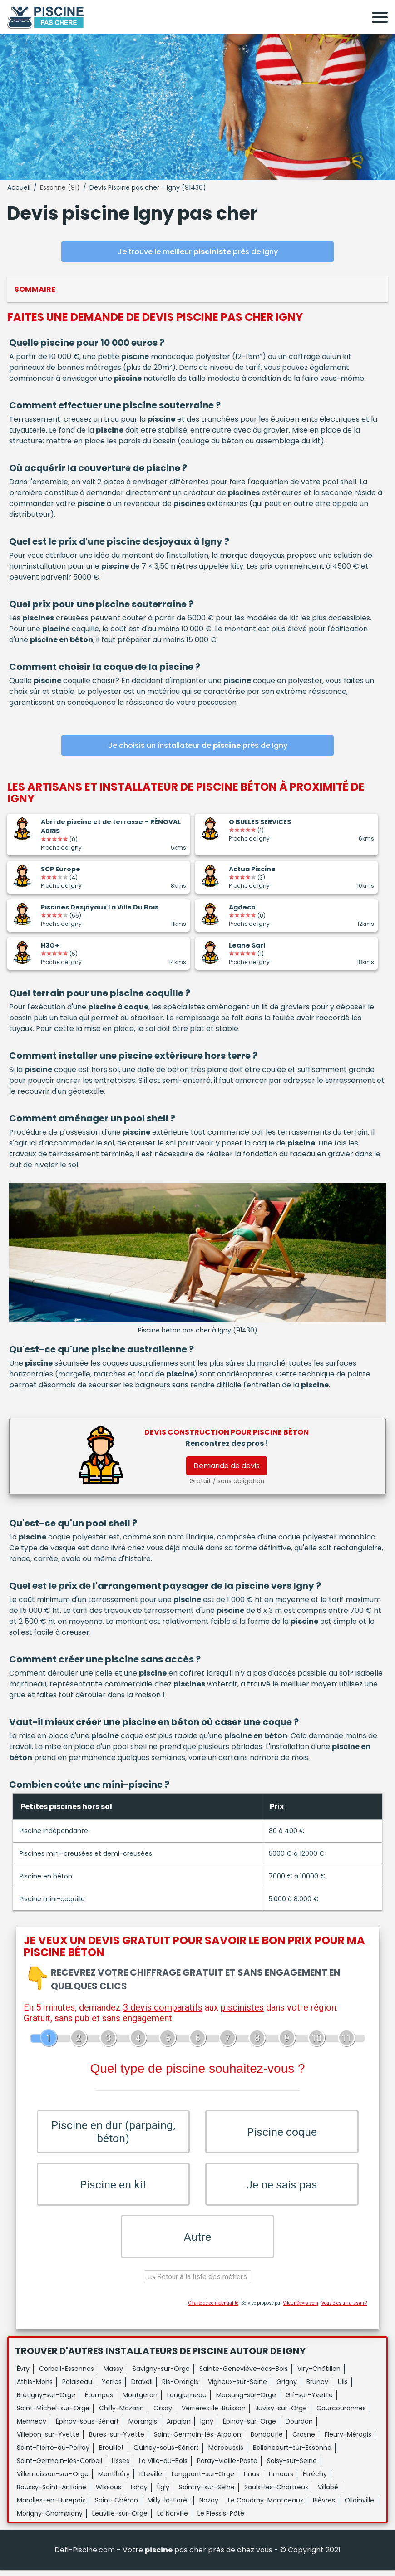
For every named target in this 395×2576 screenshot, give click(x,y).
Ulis (343, 2387)
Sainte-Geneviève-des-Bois (243, 2374)
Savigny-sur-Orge (161, 2374)
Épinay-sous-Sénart (87, 2427)
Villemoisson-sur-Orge (53, 2479)
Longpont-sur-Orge (203, 2479)
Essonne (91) (60, 187)
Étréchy (315, 2479)
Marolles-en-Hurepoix (51, 2506)
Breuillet (111, 2453)
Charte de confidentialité (213, 2308)
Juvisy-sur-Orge (281, 2414)
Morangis (142, 2427)
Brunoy (317, 2387)
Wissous (108, 2492)
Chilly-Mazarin (121, 2414)
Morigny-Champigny (50, 2519)
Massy (113, 2374)
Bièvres (324, 2506)
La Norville (172, 2519)
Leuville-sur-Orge (120, 2519)
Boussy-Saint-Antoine (51, 2492)
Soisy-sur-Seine (292, 2466)
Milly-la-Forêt (169, 2506)
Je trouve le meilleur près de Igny (198, 251)
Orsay (162, 2414)
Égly (163, 2492)
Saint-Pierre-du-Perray (53, 2453)
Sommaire (35, 289)
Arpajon (179, 2427)
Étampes (99, 2400)
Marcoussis (225, 2453)
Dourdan (299, 2427)
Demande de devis (226, 1465)
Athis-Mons (35, 2387)
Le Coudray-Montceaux (265, 2506)
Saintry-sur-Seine (207, 2492)
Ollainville (359, 2506)
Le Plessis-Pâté (221, 2519)
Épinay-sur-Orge (249, 2427)
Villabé (328, 2492)
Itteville (150, 2479)
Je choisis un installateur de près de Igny (197, 745)
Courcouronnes (341, 2414)
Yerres (112, 2387)
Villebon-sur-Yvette (48, 2440)
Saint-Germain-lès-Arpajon (197, 2440)
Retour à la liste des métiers (197, 2282)
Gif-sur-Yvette (309, 2400)
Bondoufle (267, 2440)
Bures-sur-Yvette (116, 2440)
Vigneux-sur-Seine (237, 2387)
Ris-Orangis (180, 2387)
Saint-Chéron (116, 2506)
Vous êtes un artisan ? (344, 2308)
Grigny (286, 2387)
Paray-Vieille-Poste (227, 2466)
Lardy (139, 2492)
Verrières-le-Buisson (214, 2414)
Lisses (120, 2466)
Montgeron (140, 2400)
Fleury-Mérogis (348, 2440)
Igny (206, 2427)
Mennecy (31, 2427)
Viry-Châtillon (319, 2374)
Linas (251, 2479)
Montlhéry (114, 2479)
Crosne (303, 2440)
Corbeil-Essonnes (66, 2374)
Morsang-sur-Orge (246, 2400)
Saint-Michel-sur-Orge (53, 2414)
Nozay (208, 2506)
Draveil (142, 2387)
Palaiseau (77, 2387)
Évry (23, 2374)
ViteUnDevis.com (300, 2308)
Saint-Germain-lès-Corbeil (59, 2466)
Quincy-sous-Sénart (166, 2453)
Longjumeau (187, 2400)
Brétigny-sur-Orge (46, 2400)
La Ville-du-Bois (163, 2466)
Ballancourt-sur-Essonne (292, 2453)
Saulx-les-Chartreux (276, 2492)
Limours (281, 2479)
